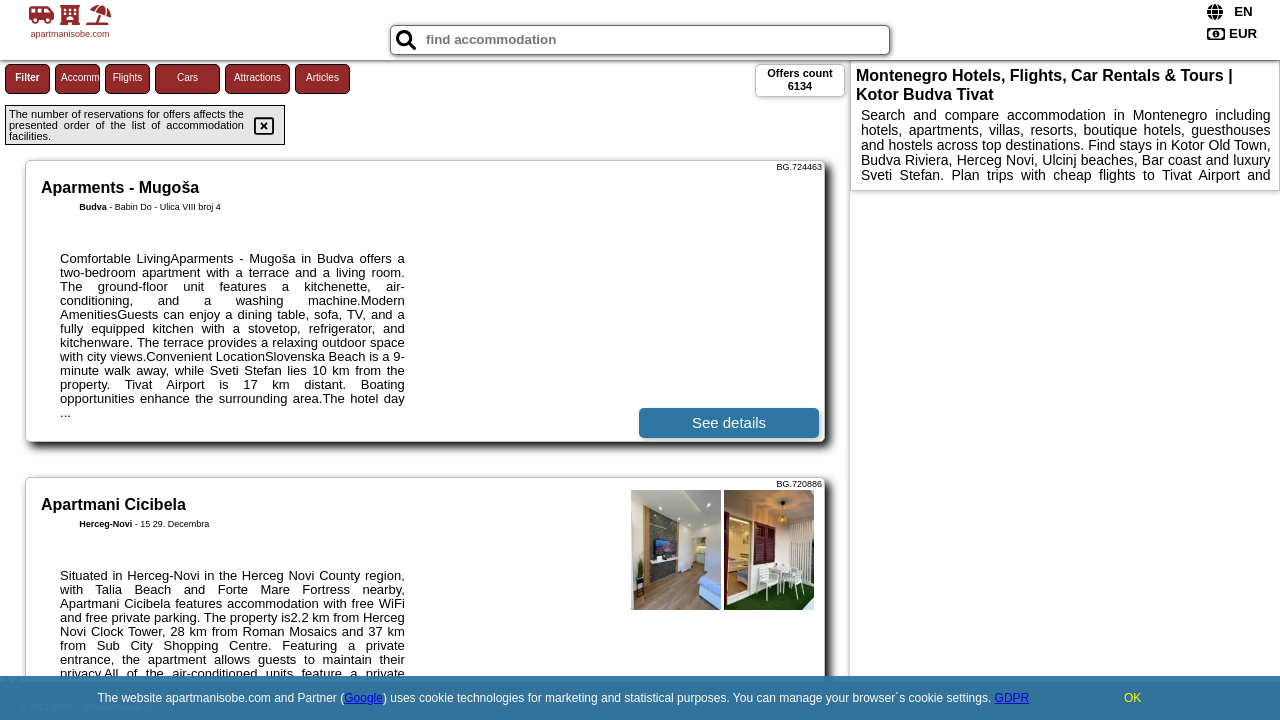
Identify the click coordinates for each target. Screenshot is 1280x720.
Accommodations (80, 77)
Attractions (257, 77)
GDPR (1012, 698)
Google (363, 698)
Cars (187, 77)
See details (729, 422)
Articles (322, 77)
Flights (127, 77)
